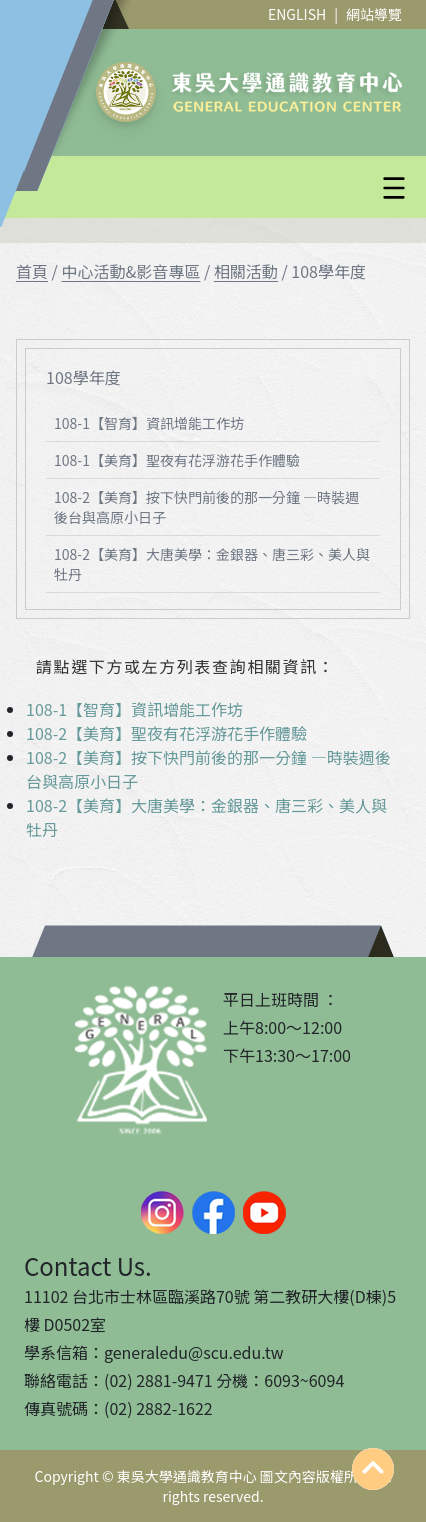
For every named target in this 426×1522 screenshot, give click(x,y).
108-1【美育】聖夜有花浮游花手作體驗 (177, 460)
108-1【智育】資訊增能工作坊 (149, 423)
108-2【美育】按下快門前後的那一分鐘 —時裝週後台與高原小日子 (206, 507)
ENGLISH (297, 14)
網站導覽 (374, 14)
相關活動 (246, 271)
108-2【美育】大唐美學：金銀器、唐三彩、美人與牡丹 (212, 564)
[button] (261, 188)
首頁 (32, 271)
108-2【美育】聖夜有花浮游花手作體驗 (166, 733)
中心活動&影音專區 (130, 271)
